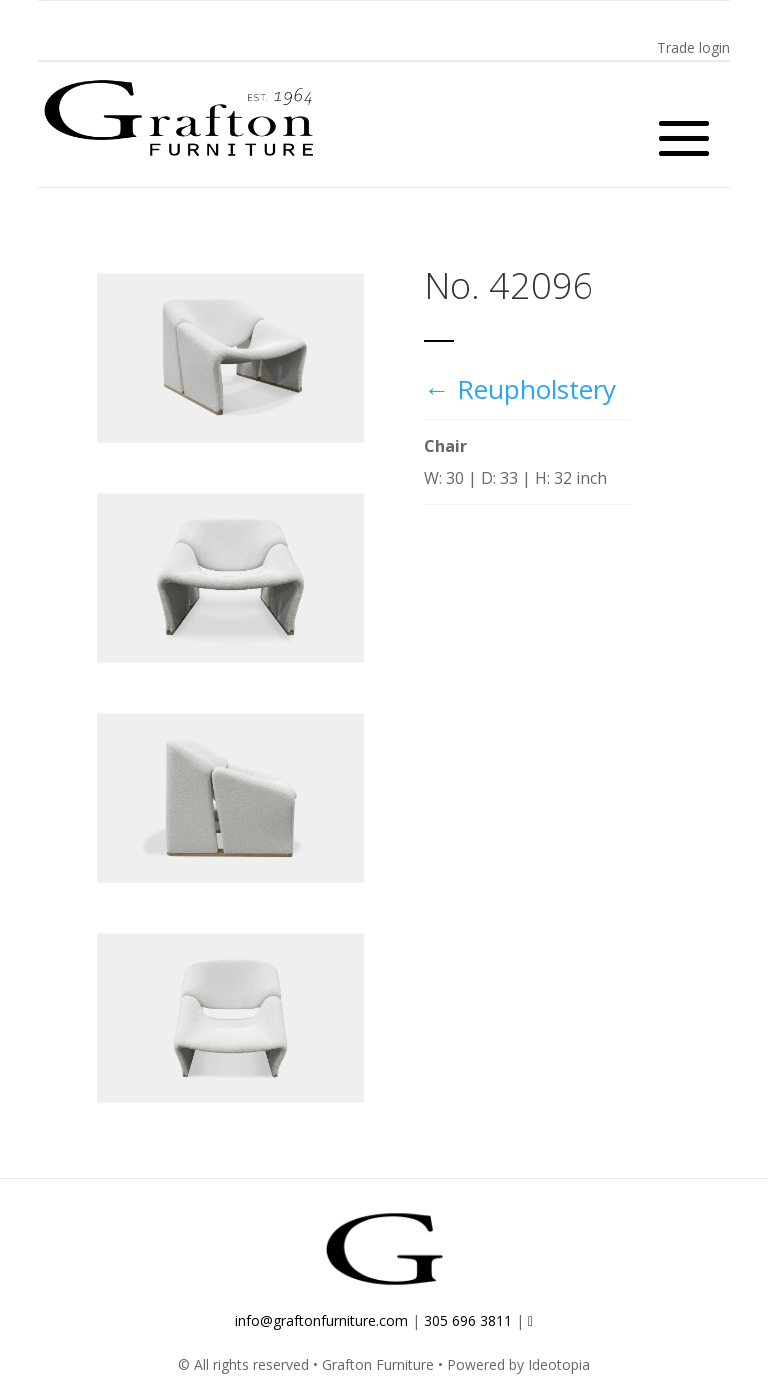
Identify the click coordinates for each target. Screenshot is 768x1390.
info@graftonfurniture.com (321, 1320)
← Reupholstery (520, 389)
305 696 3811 (468, 1320)
